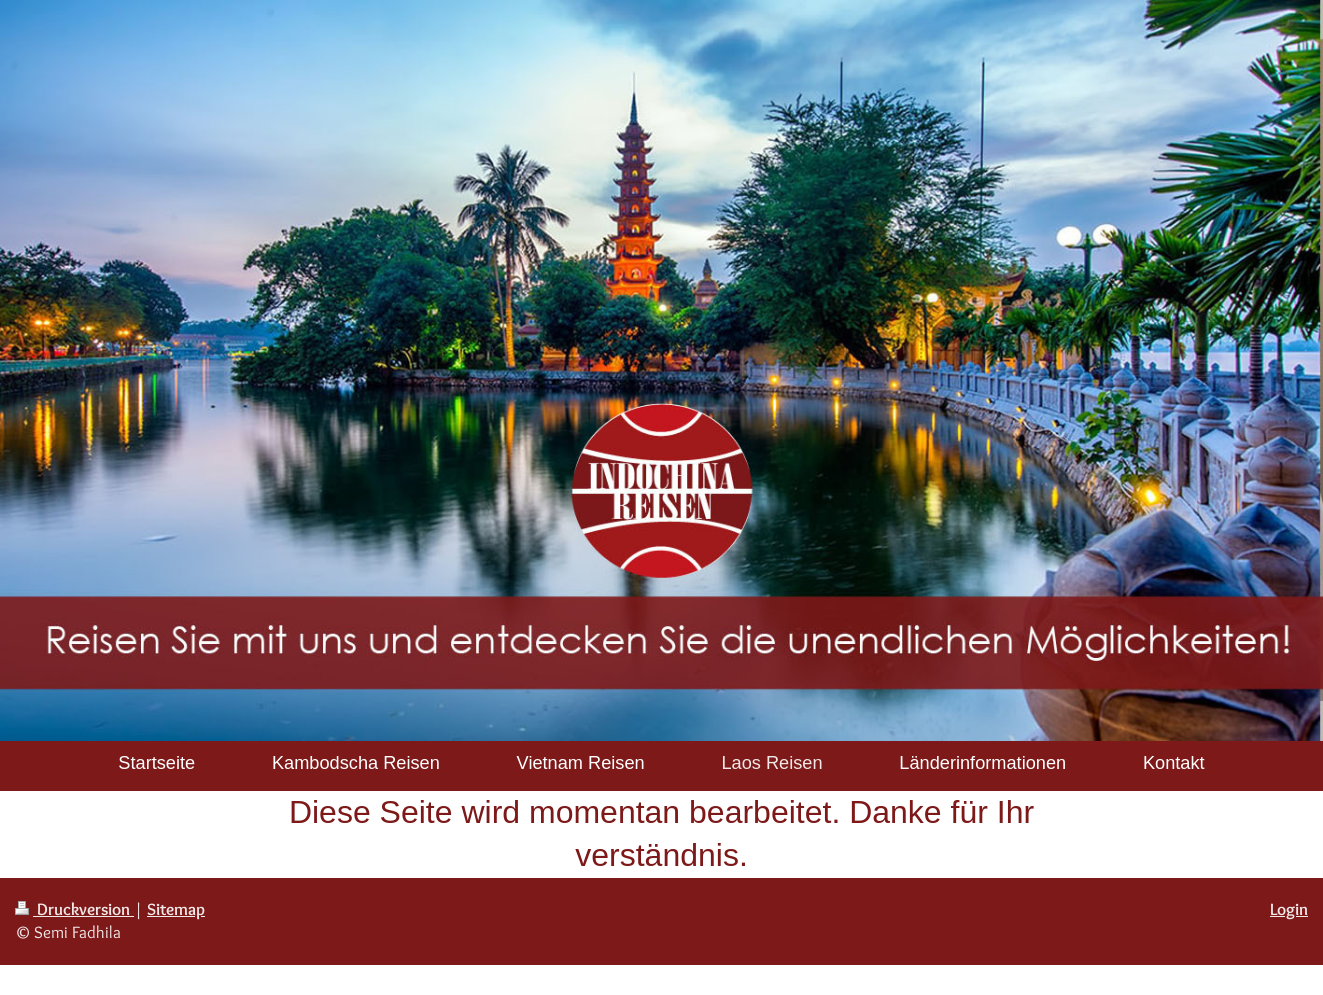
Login (1289, 909)
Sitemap (176, 909)
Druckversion (74, 909)
